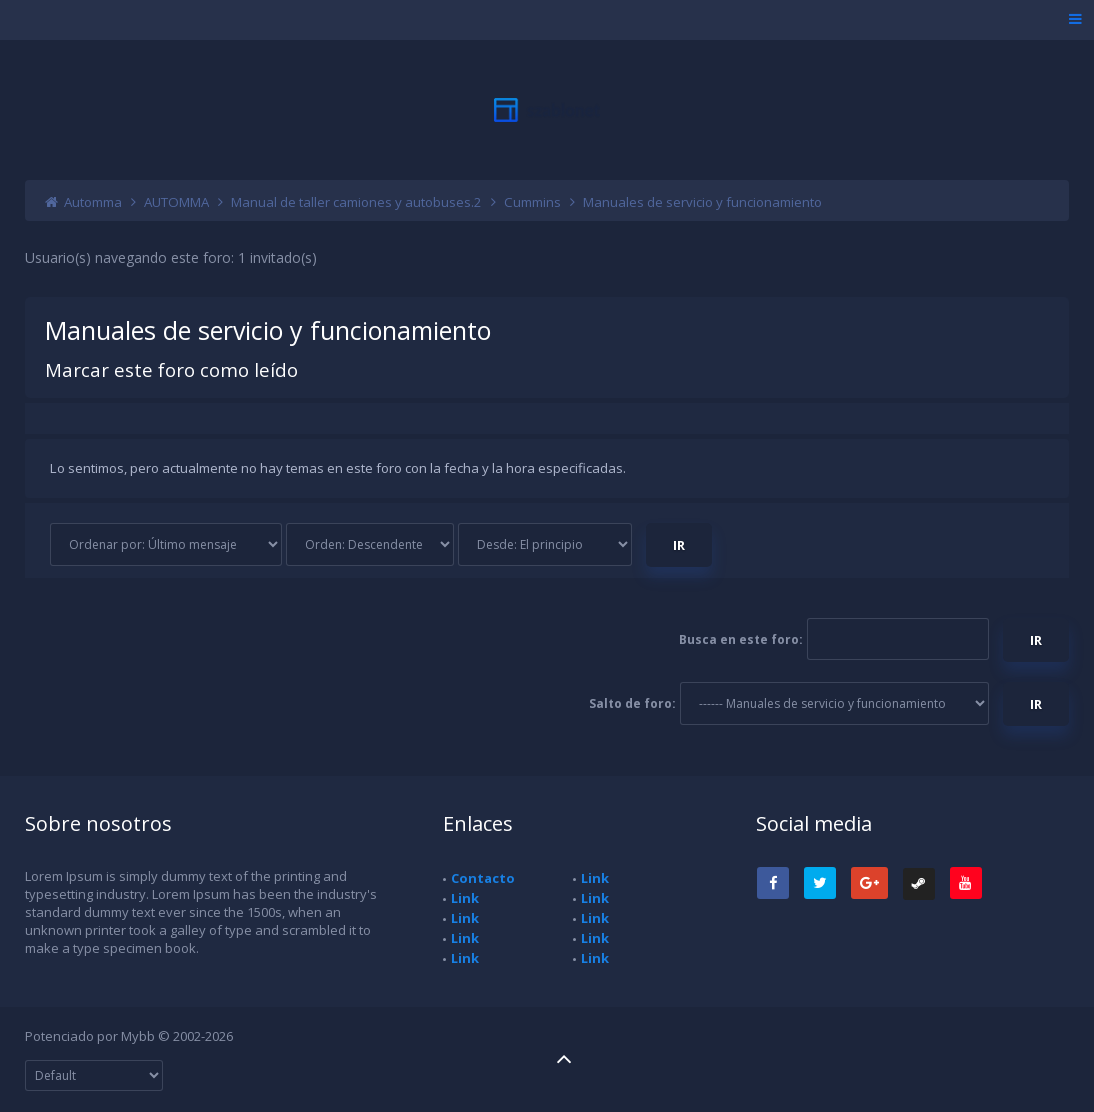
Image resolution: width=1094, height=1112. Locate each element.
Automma (93, 202)
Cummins (532, 202)
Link (465, 898)
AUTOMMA (176, 202)
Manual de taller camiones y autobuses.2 (356, 202)
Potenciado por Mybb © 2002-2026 (129, 1036)
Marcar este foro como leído (171, 369)
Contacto (483, 878)
